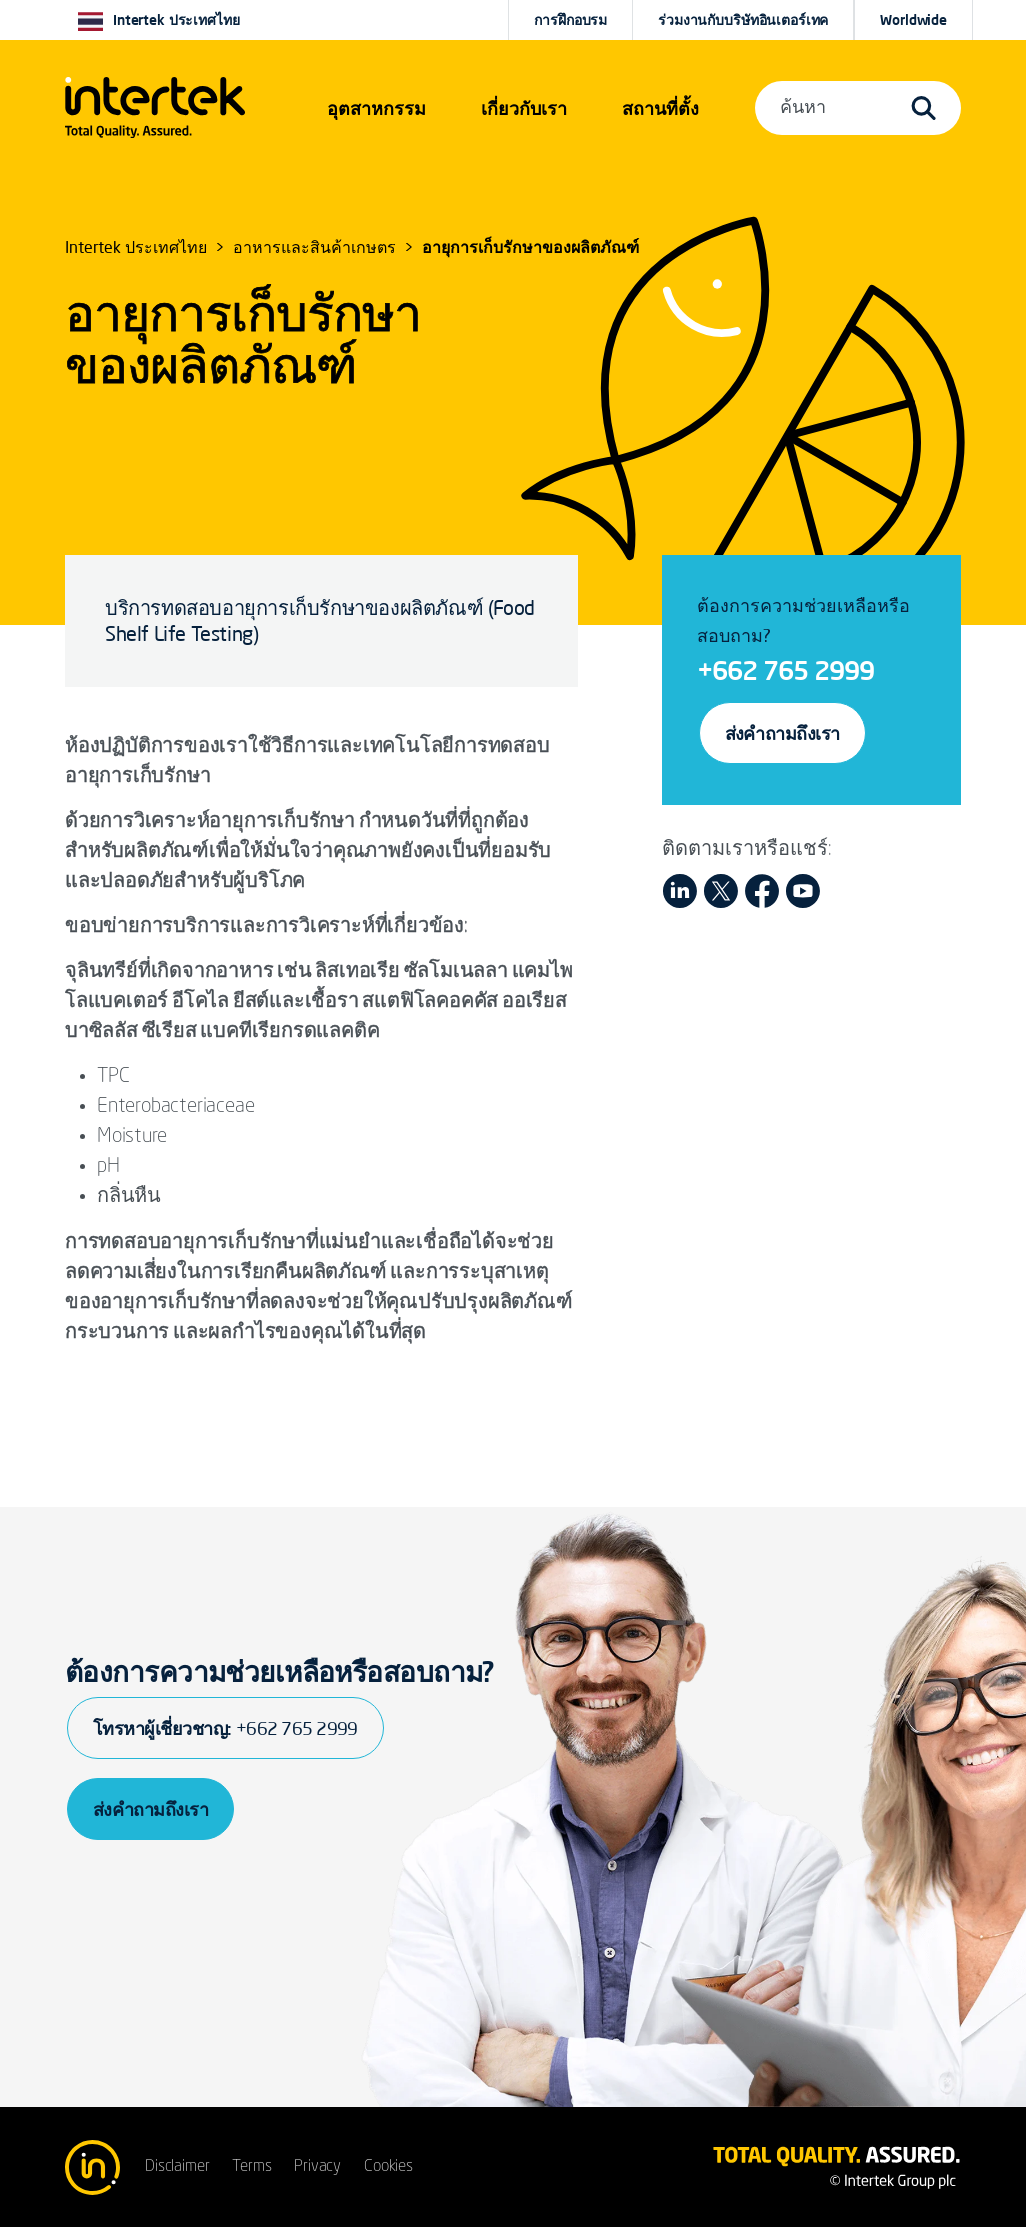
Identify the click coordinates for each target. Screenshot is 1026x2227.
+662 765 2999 (785, 670)
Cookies (388, 2167)
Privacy (317, 2167)
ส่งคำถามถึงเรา (782, 733)
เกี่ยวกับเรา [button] (524, 108)
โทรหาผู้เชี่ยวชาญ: (225, 1728)
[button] (376, 108)
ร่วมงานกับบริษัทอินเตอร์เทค (743, 20)
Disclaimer (177, 2167)
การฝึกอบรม (570, 20)
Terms (251, 2167)
